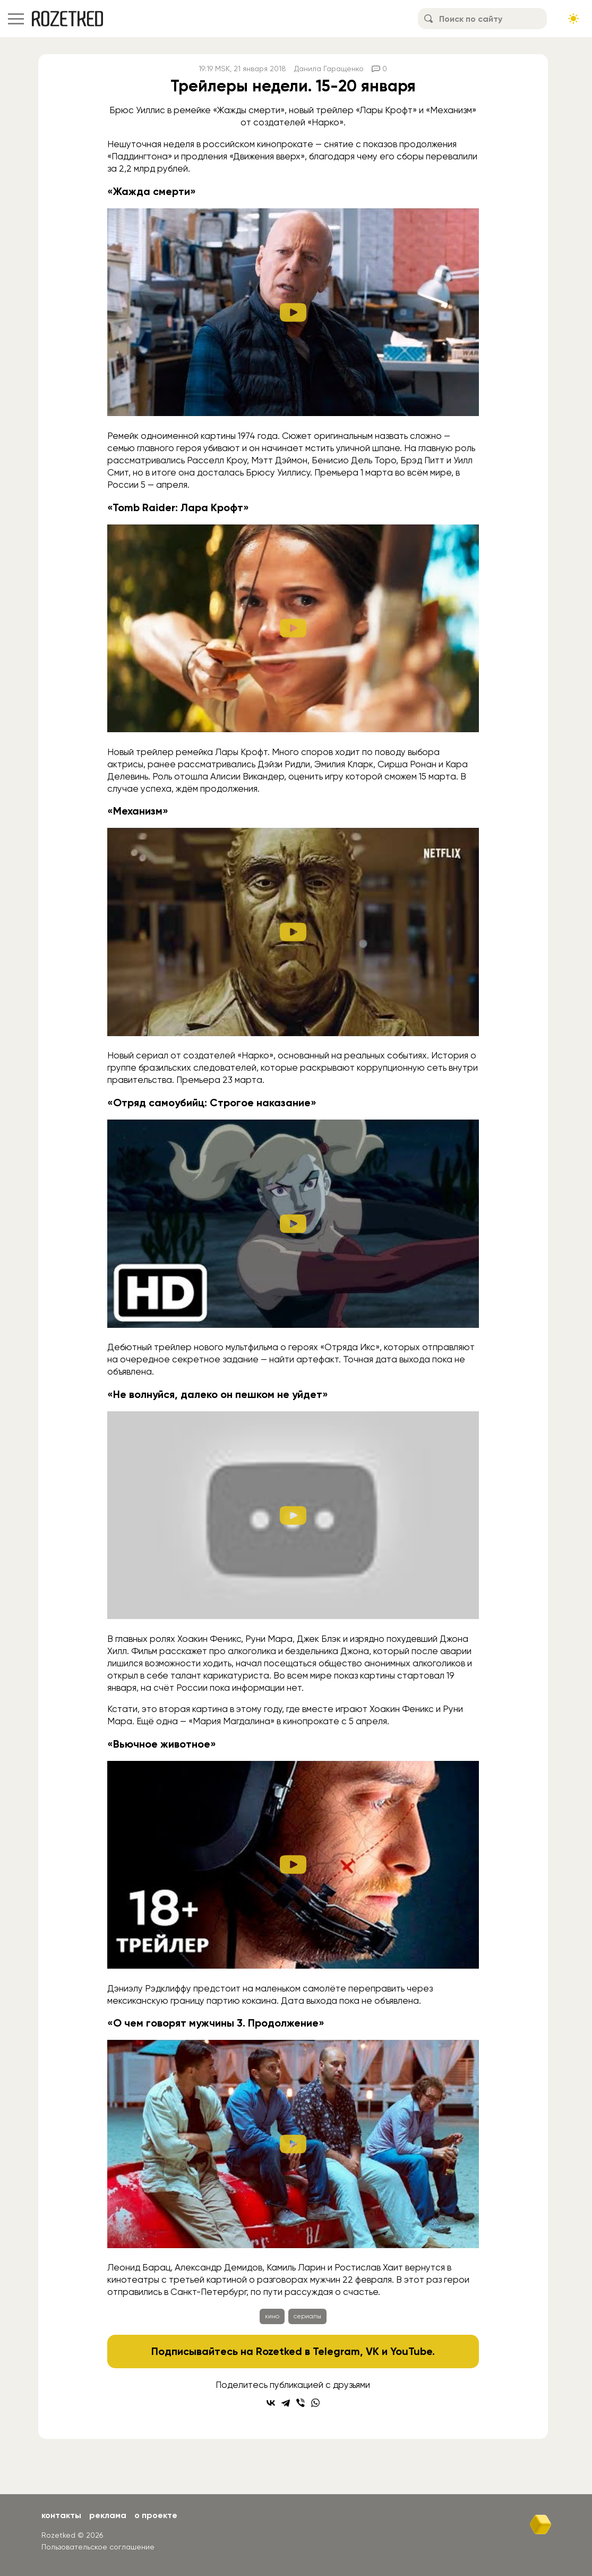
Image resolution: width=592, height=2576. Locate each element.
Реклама (107, 2515)
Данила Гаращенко (329, 68)
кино (272, 2316)
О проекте (155, 2515)
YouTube (411, 2351)
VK (372, 2351)
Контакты (61, 2515)
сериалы (307, 2316)
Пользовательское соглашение (98, 2547)
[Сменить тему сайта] (573, 18)
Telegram (336, 2351)
